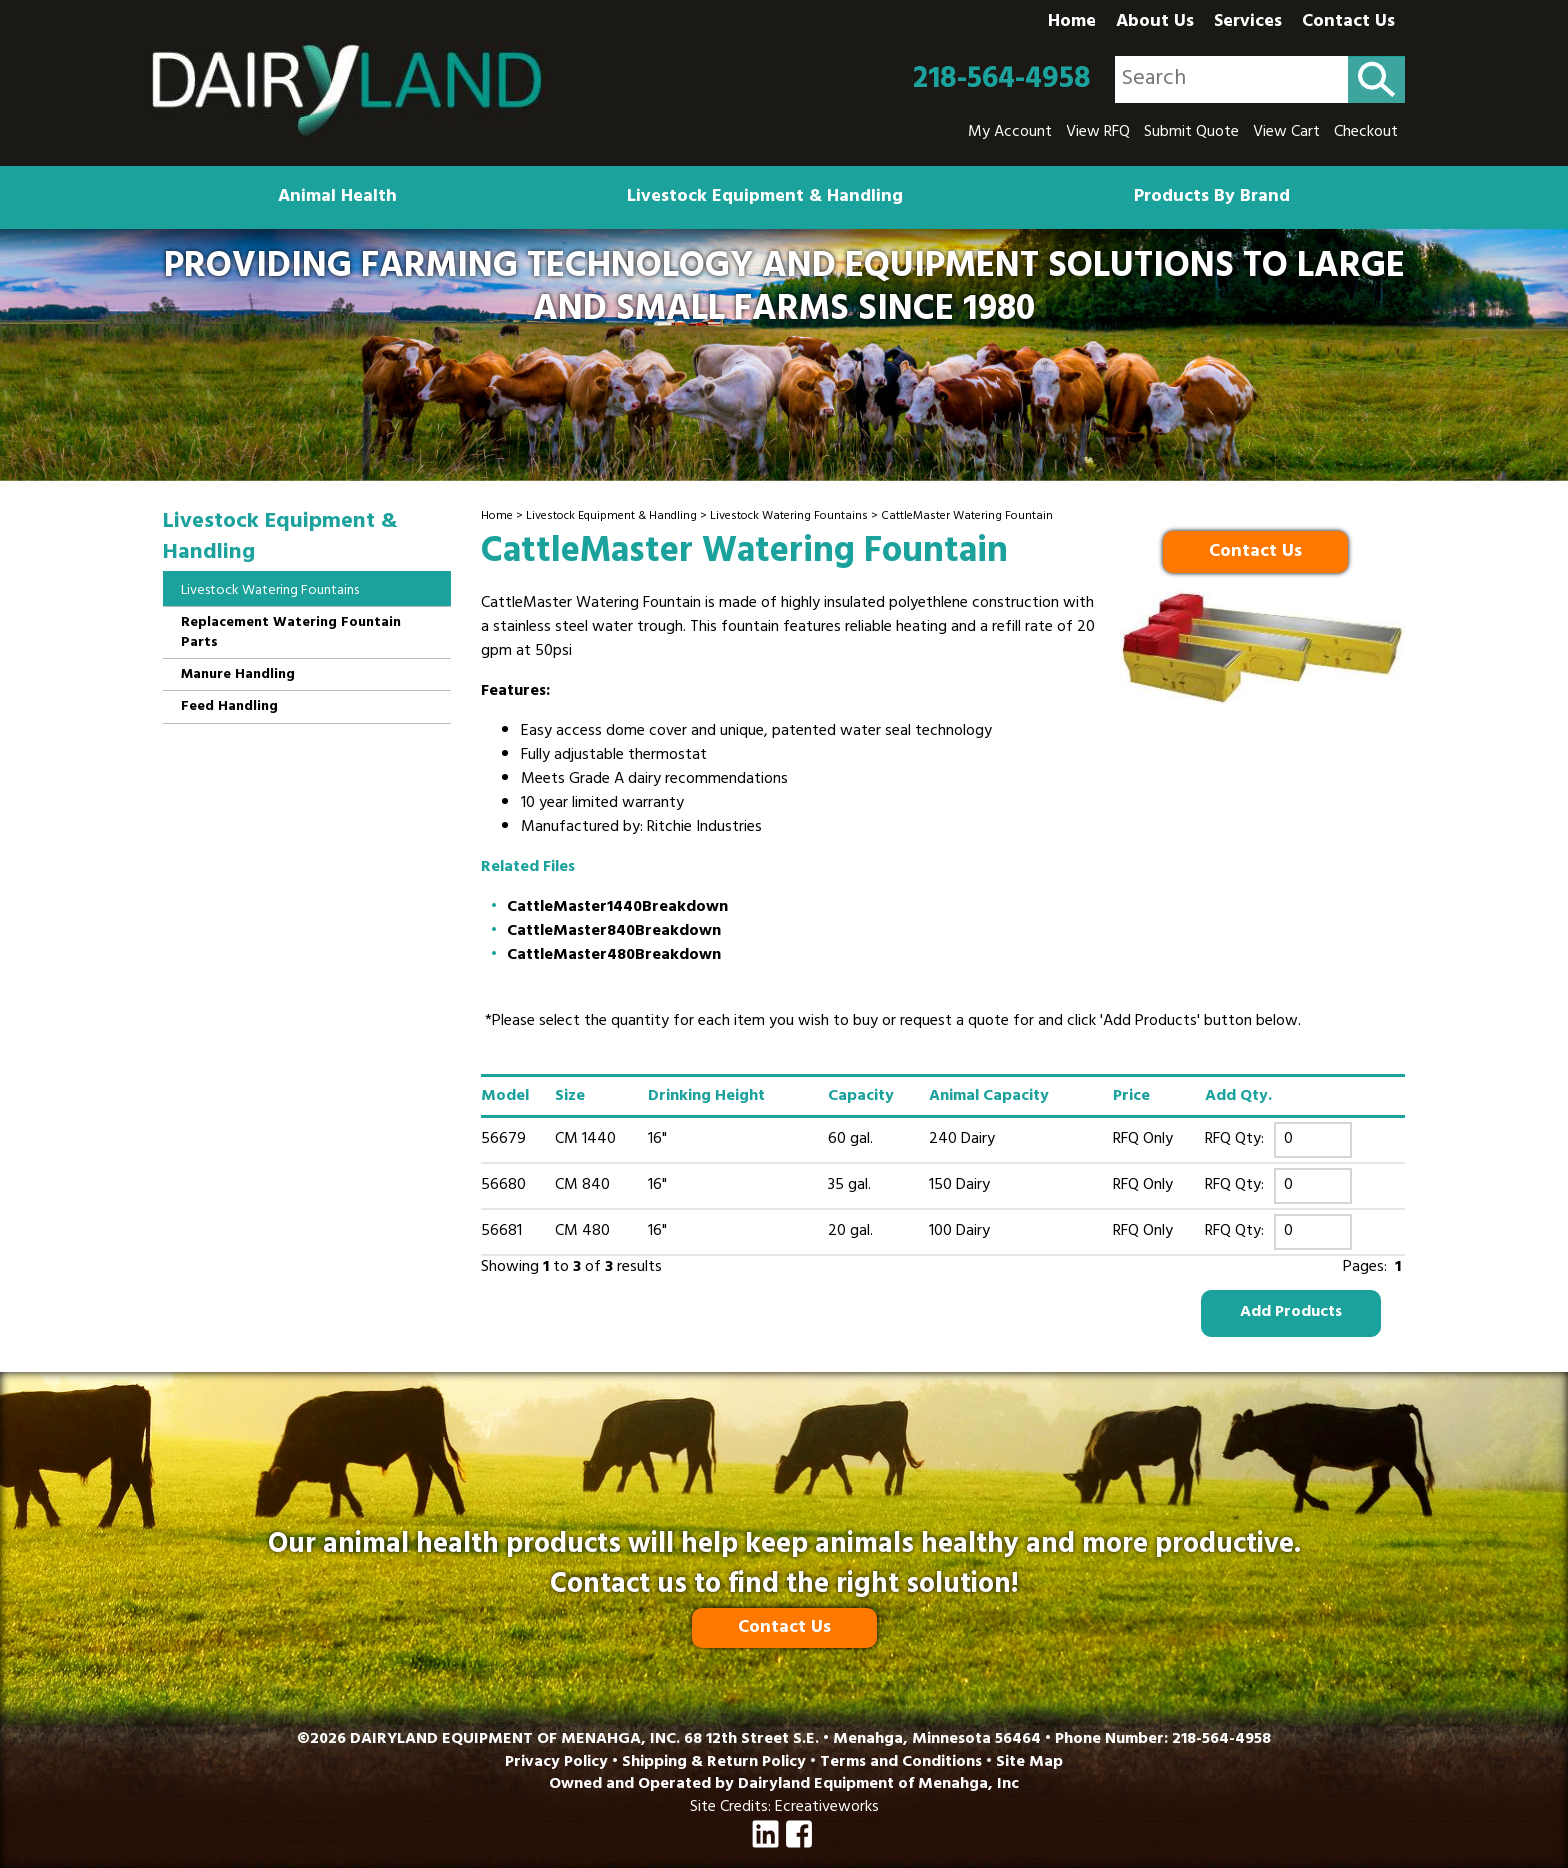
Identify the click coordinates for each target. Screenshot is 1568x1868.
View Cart (1286, 133)
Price (1131, 1097)
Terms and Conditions (901, 1763)
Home (1072, 23)
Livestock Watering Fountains (789, 517)
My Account (1010, 133)
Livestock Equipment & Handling (765, 198)
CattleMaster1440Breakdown (617, 908)
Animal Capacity (989, 1097)
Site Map (1029, 1763)
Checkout (1366, 133)
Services (1248, 23)
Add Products (1291, 1313)
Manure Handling (238, 675)
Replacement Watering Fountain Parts (291, 633)
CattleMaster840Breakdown (614, 932)
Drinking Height (706, 1097)
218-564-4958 (1002, 80)
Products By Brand (1212, 198)
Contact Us (1348, 23)
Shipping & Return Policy (714, 1763)
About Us (1155, 23)
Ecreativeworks (827, 1808)
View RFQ (1098, 133)
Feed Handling (229, 707)
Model (505, 1097)
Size (570, 1097)
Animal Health (337, 198)
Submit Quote (1191, 133)
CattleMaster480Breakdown (614, 956)
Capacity (861, 1097)
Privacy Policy (556, 1763)
